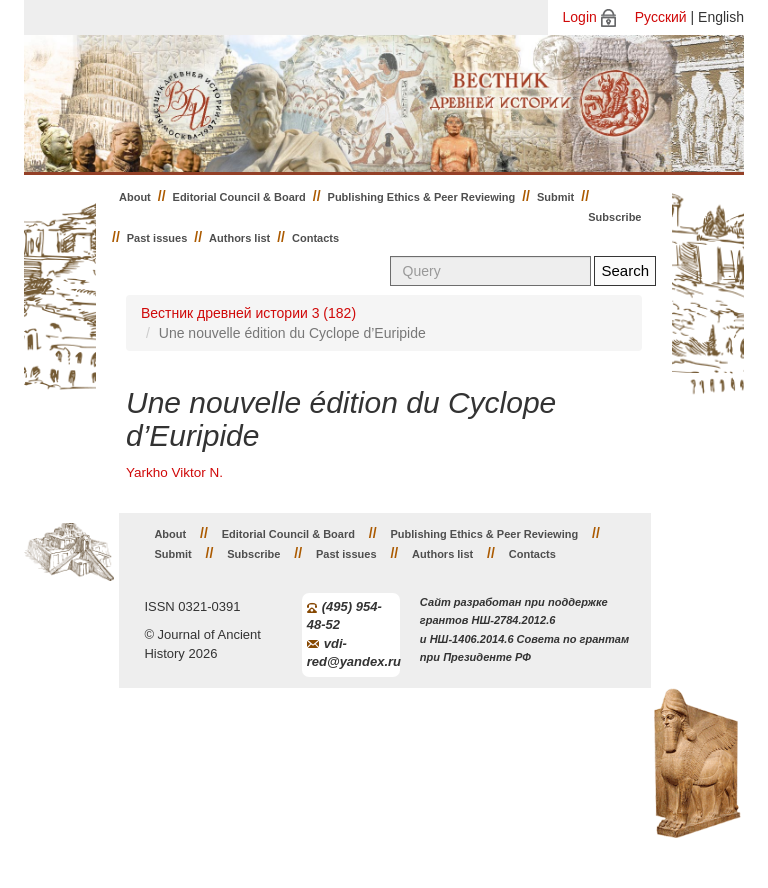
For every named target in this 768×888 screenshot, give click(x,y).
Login (580, 17)
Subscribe (614, 217)
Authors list (239, 238)
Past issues (157, 238)
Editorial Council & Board (239, 197)
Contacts (315, 238)
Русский (661, 17)
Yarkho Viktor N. (174, 472)
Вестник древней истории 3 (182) (248, 313)
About (135, 197)
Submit (555, 197)
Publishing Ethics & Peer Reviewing (422, 197)
